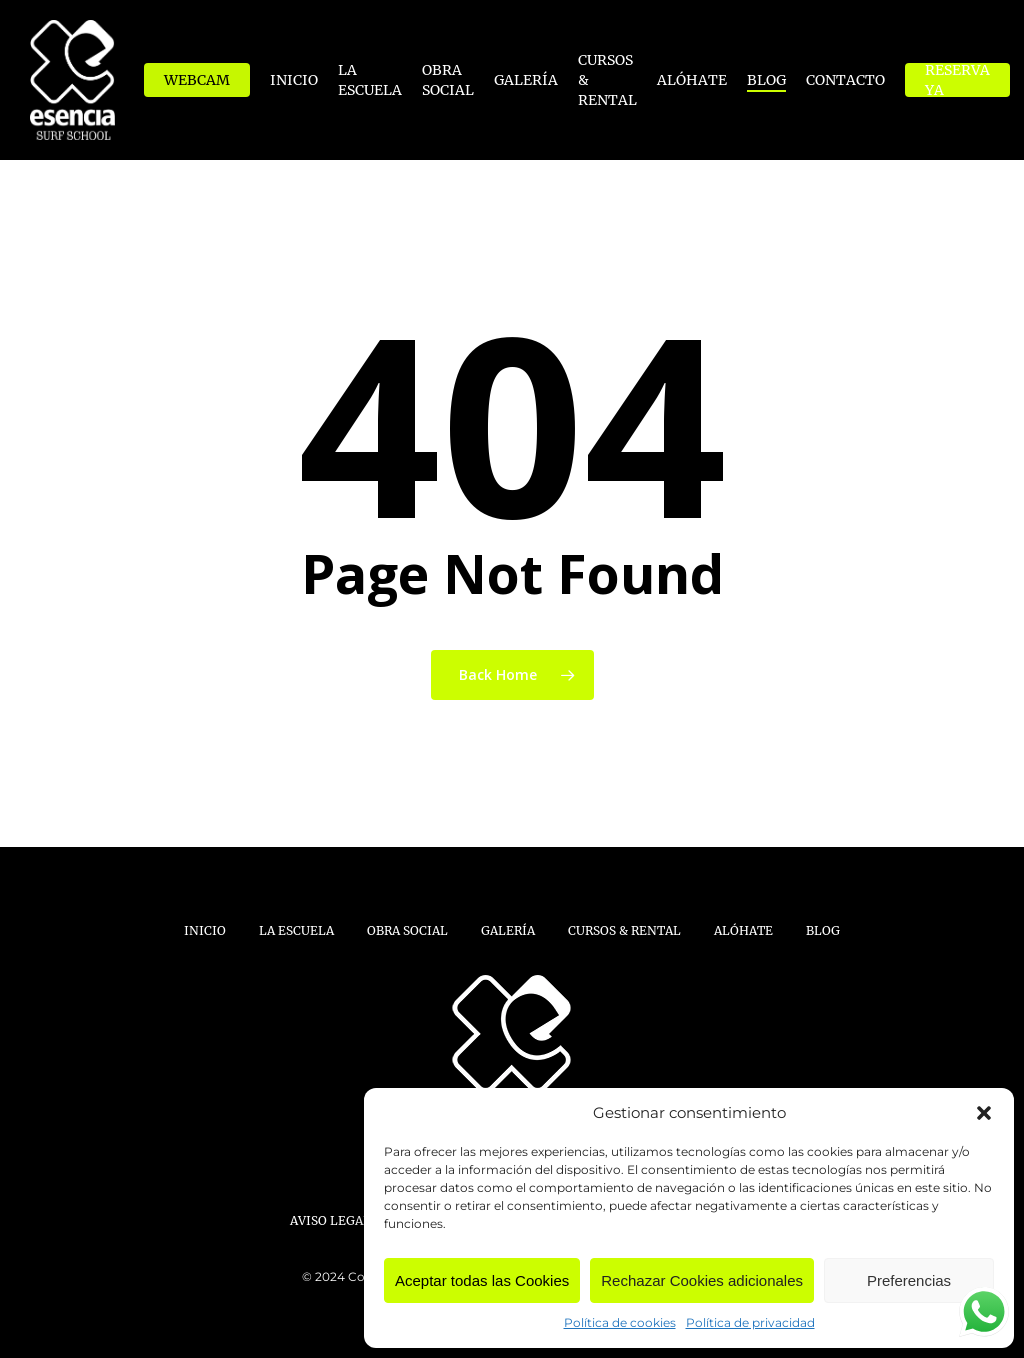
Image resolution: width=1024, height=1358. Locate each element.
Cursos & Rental (624, 930)
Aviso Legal (330, 1220)
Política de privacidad (750, 1322)
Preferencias (909, 1280)
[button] (984, 1113)
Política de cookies (620, 1322)
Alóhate (743, 930)
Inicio (205, 930)
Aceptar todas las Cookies (482, 1280)
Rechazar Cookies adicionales (702, 1280)
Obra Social (407, 930)
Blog (823, 930)
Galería (508, 930)
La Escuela (296, 930)
